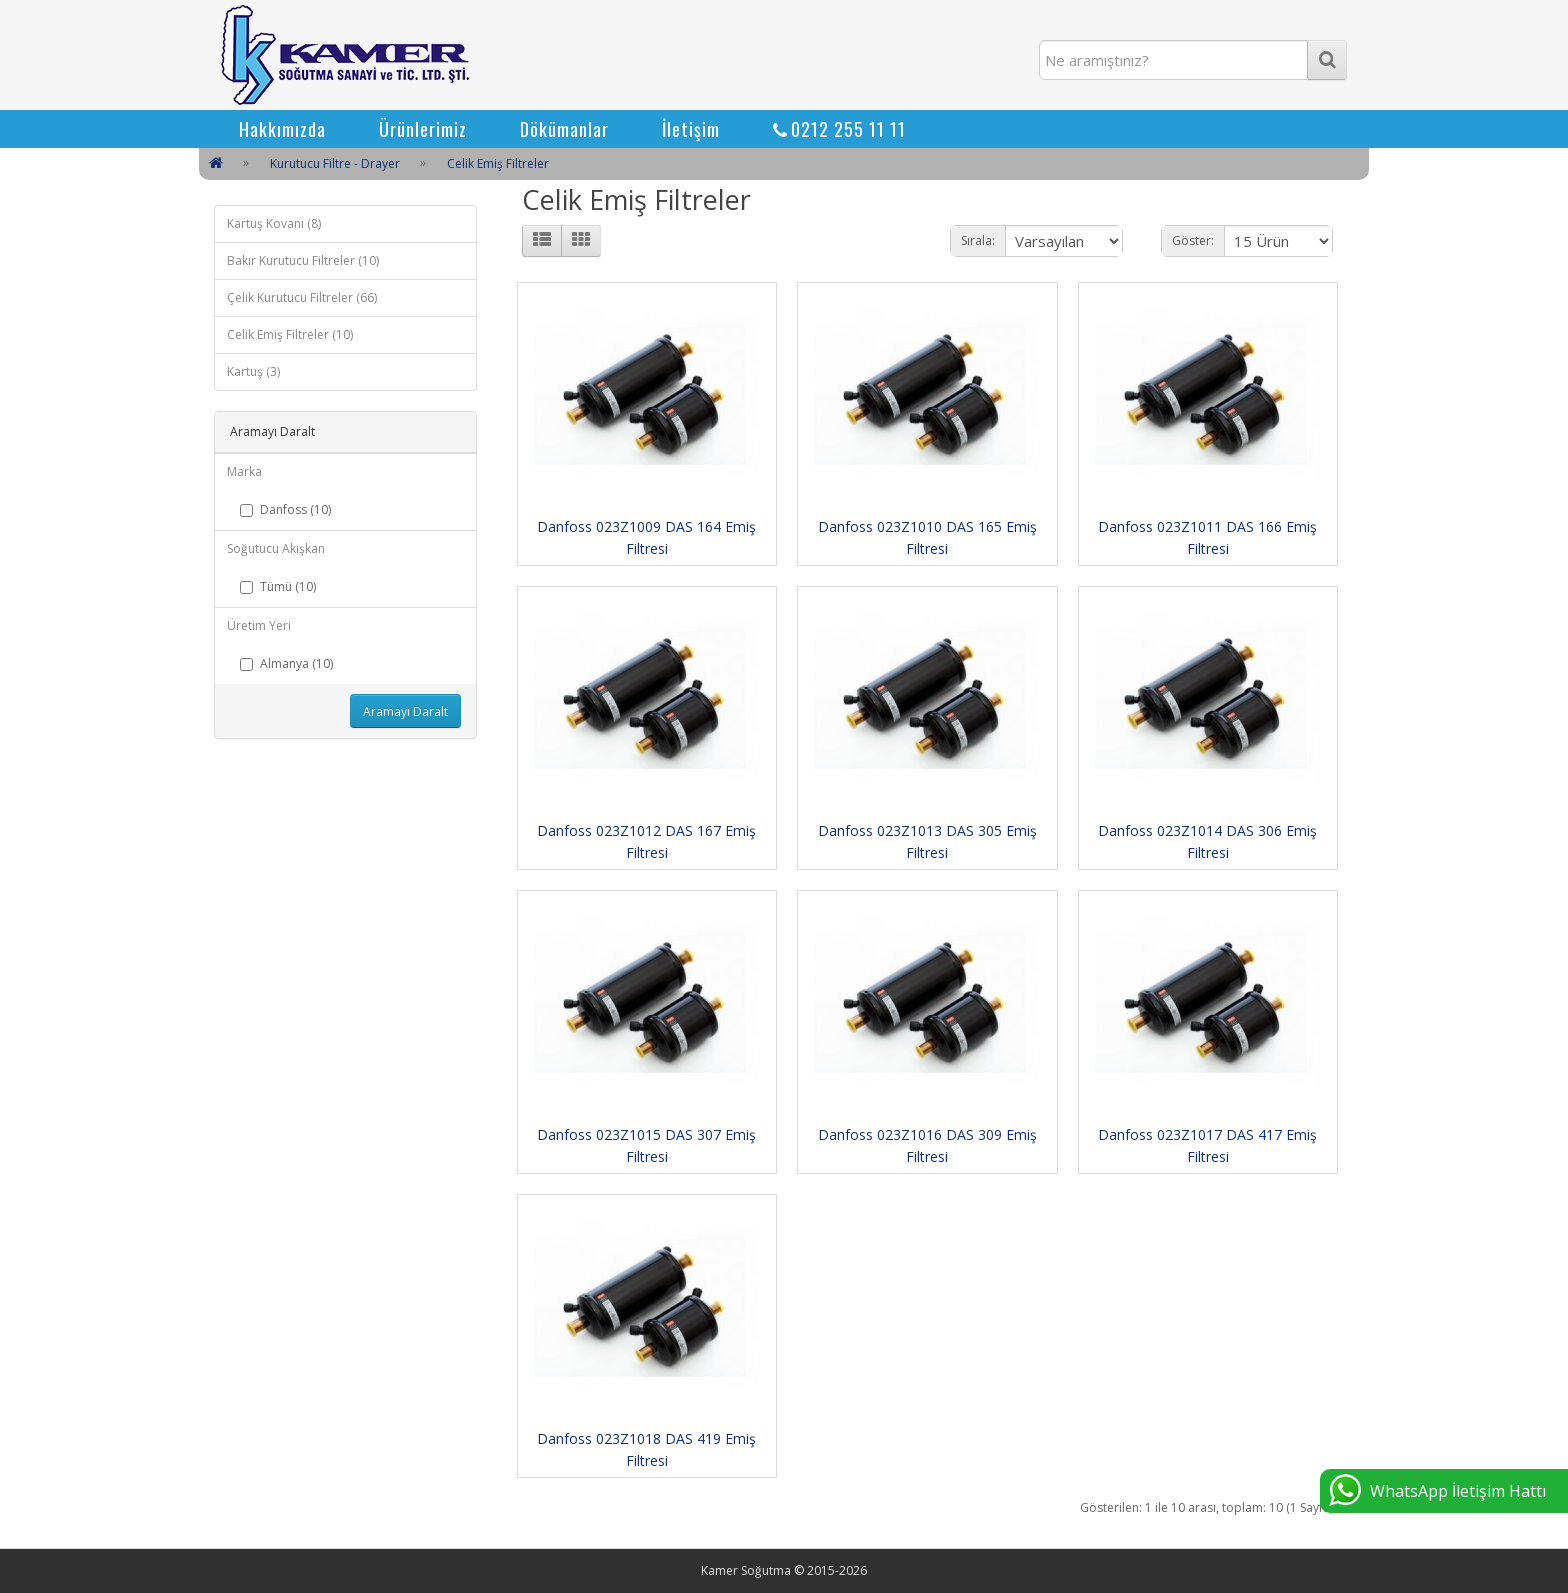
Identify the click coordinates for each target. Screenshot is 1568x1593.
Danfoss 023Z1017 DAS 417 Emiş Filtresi (1207, 1145)
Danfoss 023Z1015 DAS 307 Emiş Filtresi (646, 1145)
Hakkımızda (282, 129)
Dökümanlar (564, 129)
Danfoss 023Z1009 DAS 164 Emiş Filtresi (646, 537)
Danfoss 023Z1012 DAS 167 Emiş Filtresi (646, 841)
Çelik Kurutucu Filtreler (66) (302, 297)
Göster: (1193, 240)
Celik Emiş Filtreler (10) (290, 334)
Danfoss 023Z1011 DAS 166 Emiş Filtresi (1207, 537)
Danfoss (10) (285, 509)
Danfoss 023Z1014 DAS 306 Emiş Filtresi (1207, 841)
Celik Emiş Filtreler (498, 163)
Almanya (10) (286, 663)
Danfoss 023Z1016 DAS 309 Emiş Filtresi (927, 1145)
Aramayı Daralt (405, 711)
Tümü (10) (278, 586)
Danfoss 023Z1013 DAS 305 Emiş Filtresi (927, 841)
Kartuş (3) (253, 371)
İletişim (691, 129)
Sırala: (978, 240)
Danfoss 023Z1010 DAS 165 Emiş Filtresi (927, 537)
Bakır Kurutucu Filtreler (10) (303, 260)
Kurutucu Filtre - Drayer (335, 163)
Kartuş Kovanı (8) (274, 223)
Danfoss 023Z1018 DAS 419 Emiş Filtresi (646, 1449)
